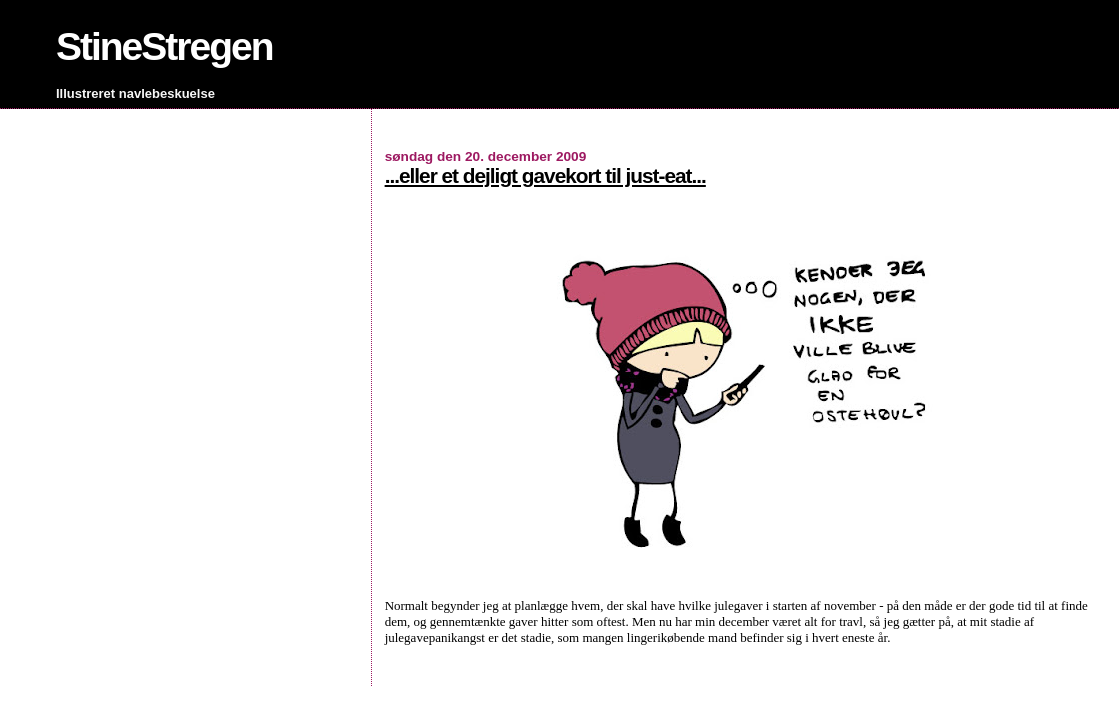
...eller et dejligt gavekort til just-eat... (545, 175)
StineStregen (164, 46)
